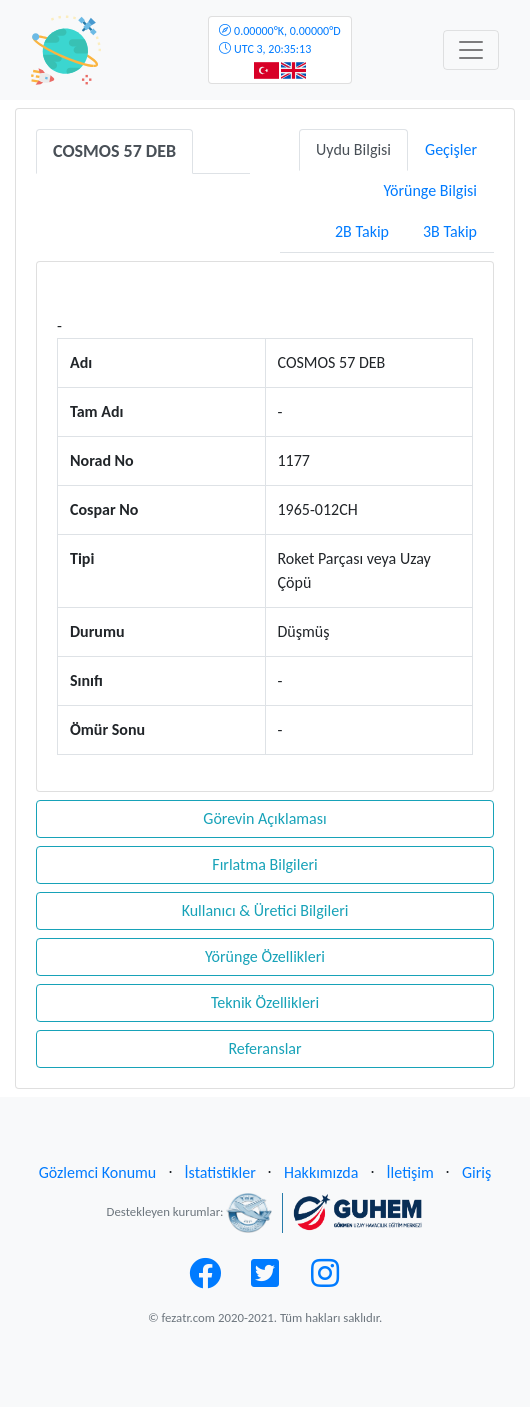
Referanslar (264, 1048)
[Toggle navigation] (471, 50)
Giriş (476, 1172)
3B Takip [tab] (450, 231)
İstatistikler (220, 1172)
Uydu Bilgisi (353, 149)
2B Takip (362, 231)
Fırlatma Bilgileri (264, 864)
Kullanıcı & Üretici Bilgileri (265, 910)
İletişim (410, 1172)
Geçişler (451, 149)
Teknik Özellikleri (265, 1002)
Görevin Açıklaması (264, 818)
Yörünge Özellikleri (265, 956)
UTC (279, 40)
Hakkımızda (321, 1172)
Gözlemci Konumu (98, 1172)
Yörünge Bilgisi (430, 190)
